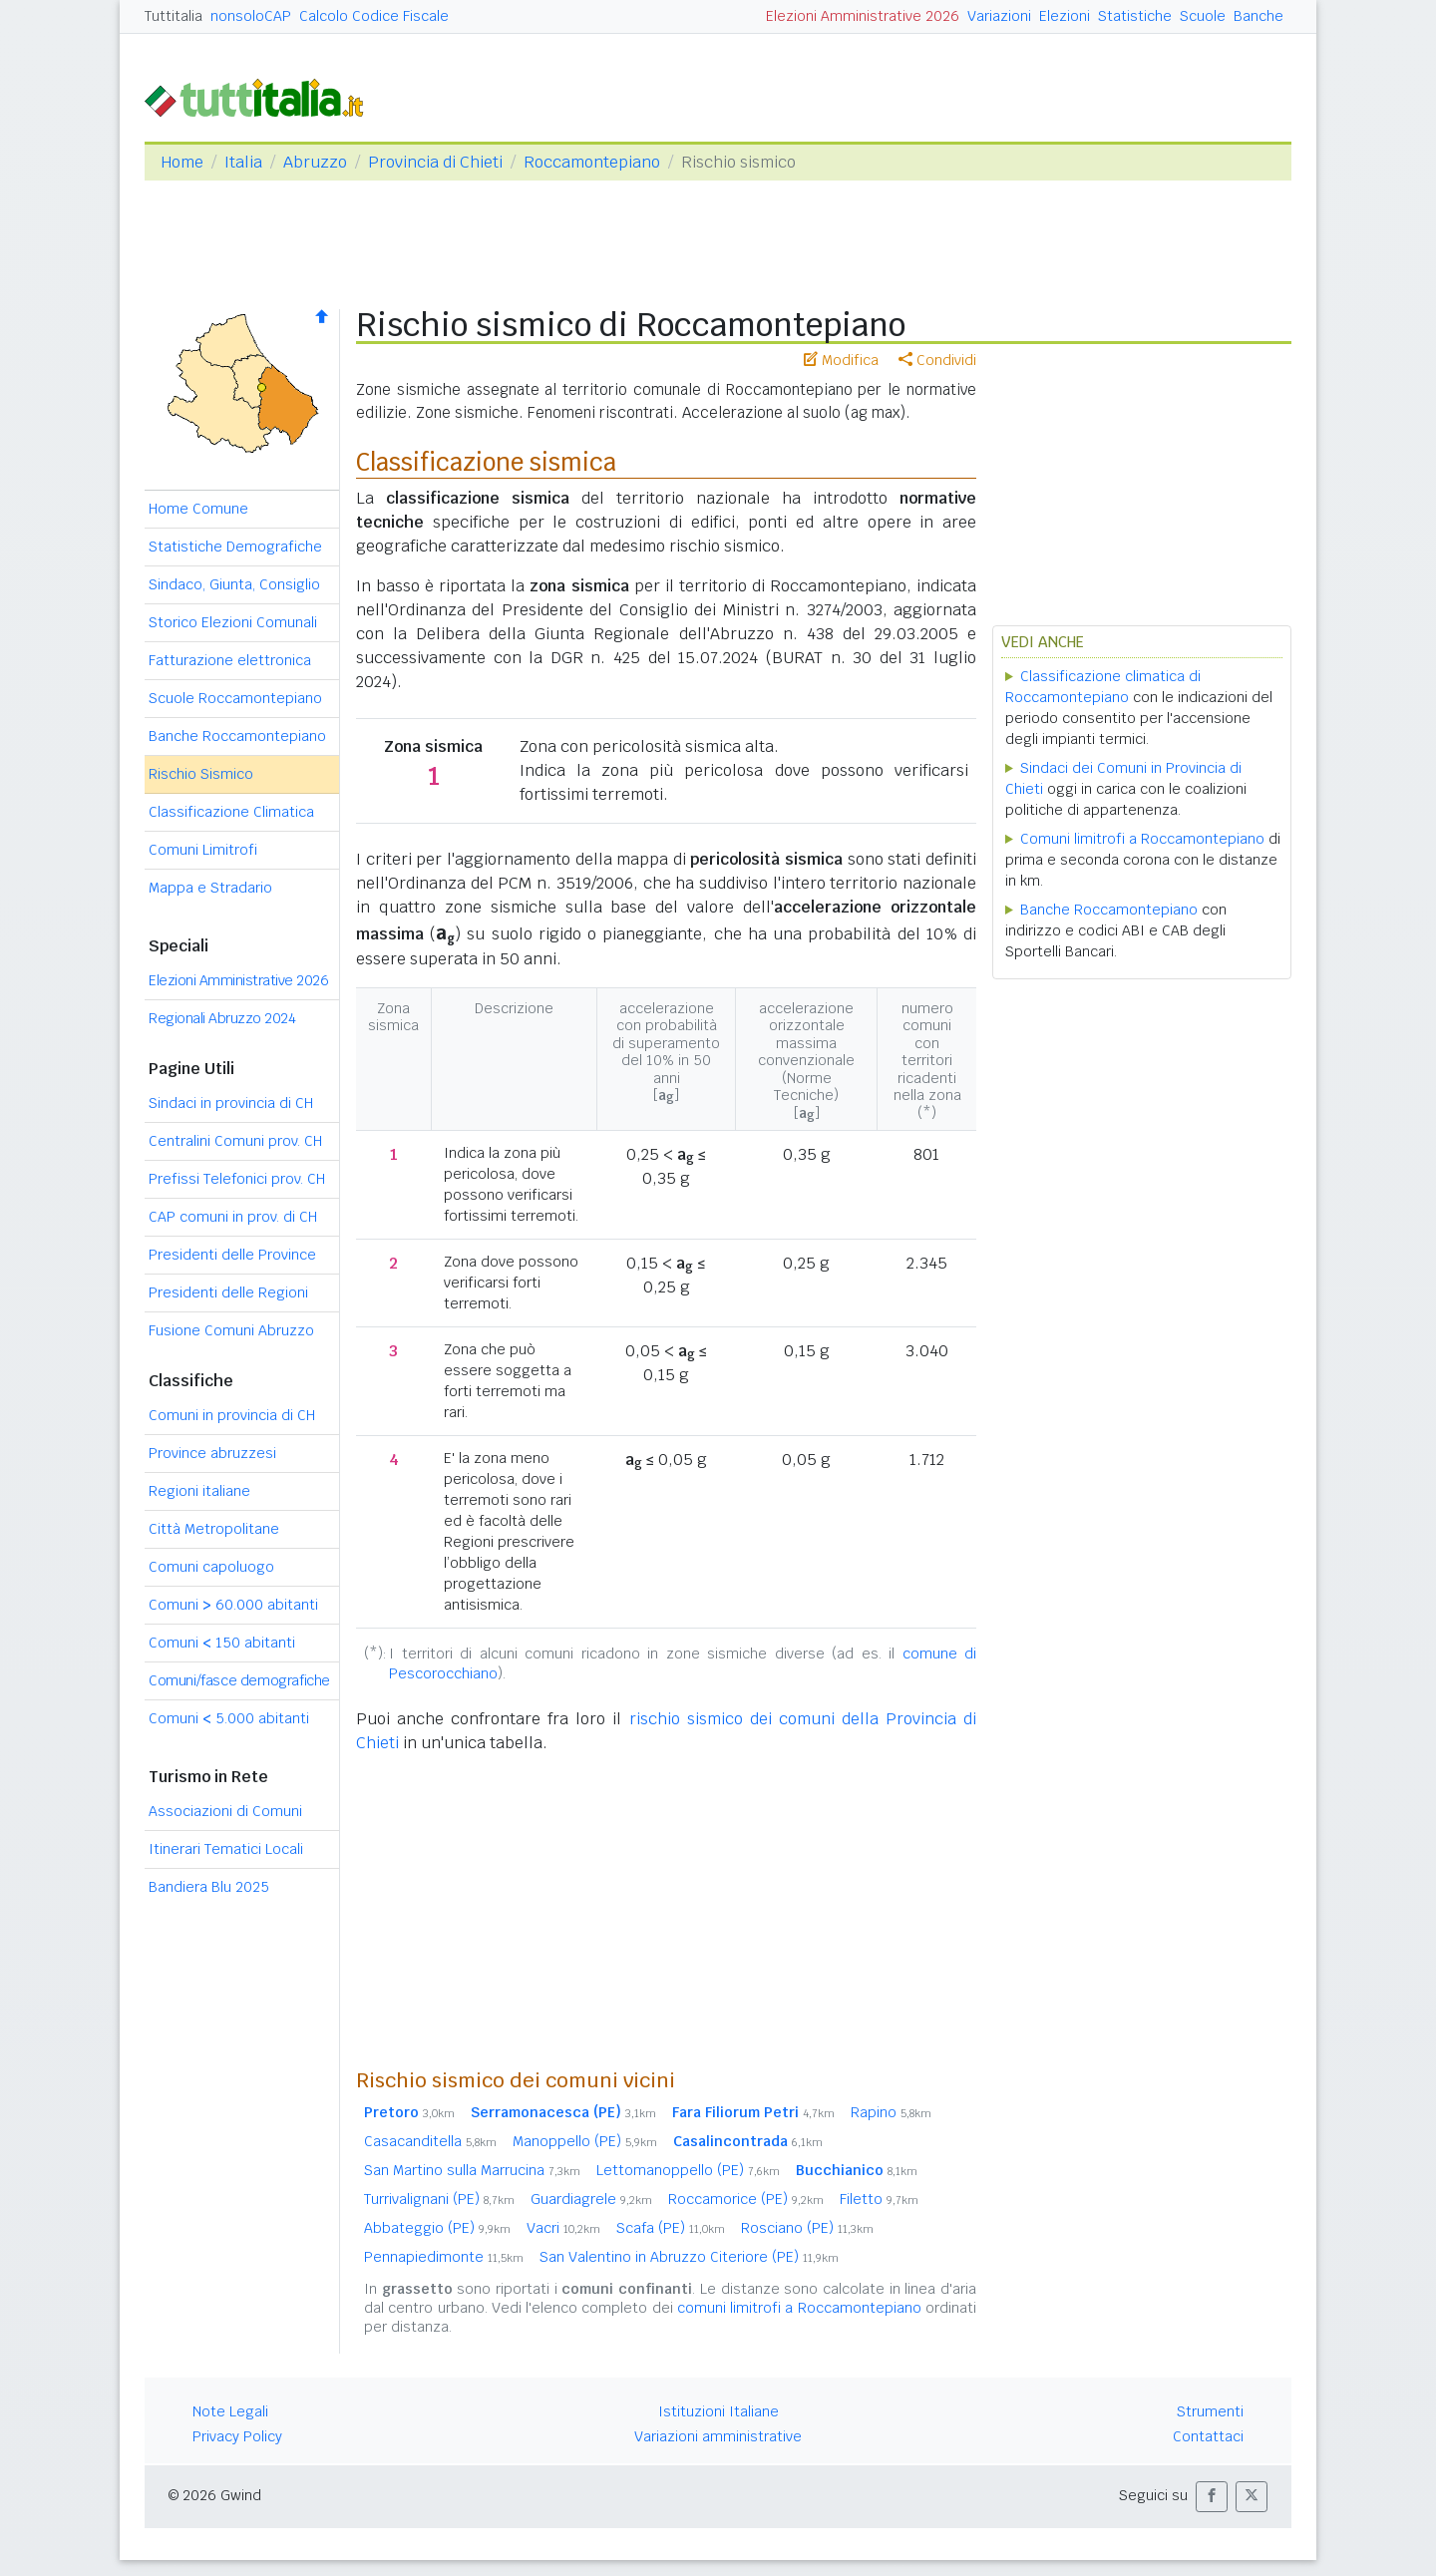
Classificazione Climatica (231, 812)
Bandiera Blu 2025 (209, 1887)
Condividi (937, 360)
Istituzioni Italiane (718, 2411)
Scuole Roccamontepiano (235, 698)
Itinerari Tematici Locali (226, 1849)
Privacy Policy (237, 2436)
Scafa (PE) (670, 2228)
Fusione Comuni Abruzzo (231, 1330)
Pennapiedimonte (444, 2257)
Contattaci (1208, 2436)
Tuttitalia (173, 16)
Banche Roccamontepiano (237, 736)
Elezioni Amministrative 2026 (862, 16)
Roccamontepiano (592, 162)
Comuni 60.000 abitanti (233, 1605)
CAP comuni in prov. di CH (233, 1217)
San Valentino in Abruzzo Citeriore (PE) (689, 2257)
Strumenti (1210, 2411)
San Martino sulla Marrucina (472, 2170)
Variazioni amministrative (718, 2436)
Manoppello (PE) (585, 2141)
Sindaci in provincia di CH (231, 1103)
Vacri (563, 2228)
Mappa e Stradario (210, 888)
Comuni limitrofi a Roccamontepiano (1142, 839)
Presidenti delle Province (232, 1255)
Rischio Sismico (201, 774)
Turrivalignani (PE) (439, 2199)
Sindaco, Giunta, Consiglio (234, 584)
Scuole (1203, 16)
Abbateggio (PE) (437, 2228)
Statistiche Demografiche (235, 546)
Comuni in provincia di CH (232, 1415)
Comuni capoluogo (211, 1567)
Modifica (841, 360)
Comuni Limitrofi (203, 850)
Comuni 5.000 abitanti (229, 1718)
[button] (1212, 2496)
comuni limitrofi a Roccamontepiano (799, 2308)
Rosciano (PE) (807, 2228)
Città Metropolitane (214, 1529)
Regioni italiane (199, 1491)
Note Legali (230, 2411)
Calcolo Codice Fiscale (374, 16)
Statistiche (1135, 16)
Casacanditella (430, 2141)
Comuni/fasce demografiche (239, 1680)
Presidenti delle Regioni (228, 1292)
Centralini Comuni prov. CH (235, 1141)
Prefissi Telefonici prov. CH (237, 1179)
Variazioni (999, 16)
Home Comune (198, 509)
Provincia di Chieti (435, 162)
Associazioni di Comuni (225, 1811)
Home (182, 162)
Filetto (879, 2199)
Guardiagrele (591, 2199)
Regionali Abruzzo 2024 (222, 1018)
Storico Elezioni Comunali (233, 622)
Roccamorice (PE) (746, 2199)
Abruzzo (315, 162)
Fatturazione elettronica (230, 660)
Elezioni (1064, 16)
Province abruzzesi (212, 1453)
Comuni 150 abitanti (222, 1643)
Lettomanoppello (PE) (688, 2170)
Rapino (891, 2112)
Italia (243, 162)
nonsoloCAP (250, 16)
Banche (1258, 16)
